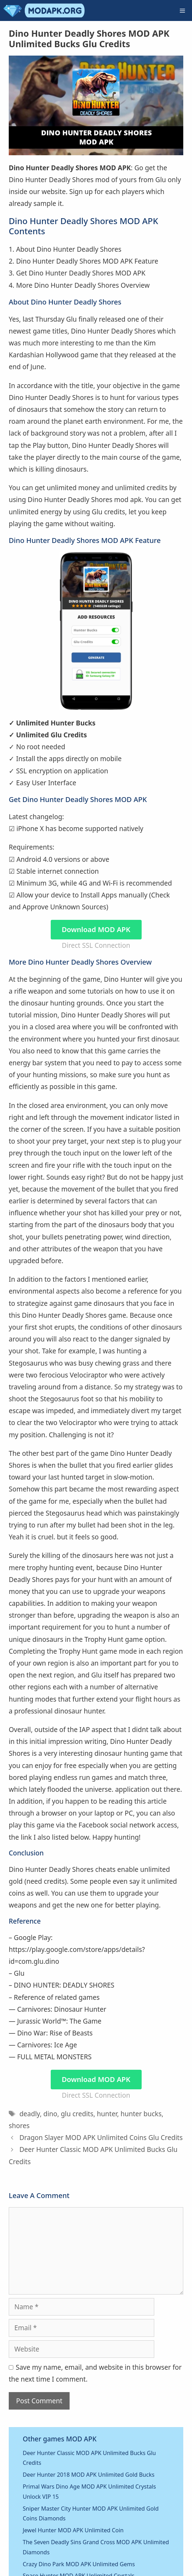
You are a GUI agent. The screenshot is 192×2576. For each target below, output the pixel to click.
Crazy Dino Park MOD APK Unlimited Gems (79, 2564)
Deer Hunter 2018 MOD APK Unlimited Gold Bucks (89, 2474)
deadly (29, 2113)
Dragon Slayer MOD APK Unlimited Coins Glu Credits (101, 2137)
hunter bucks (141, 2113)
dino (50, 2113)
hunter (107, 2113)
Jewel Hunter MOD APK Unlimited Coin (73, 2530)
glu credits (77, 2113)
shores (19, 2125)
